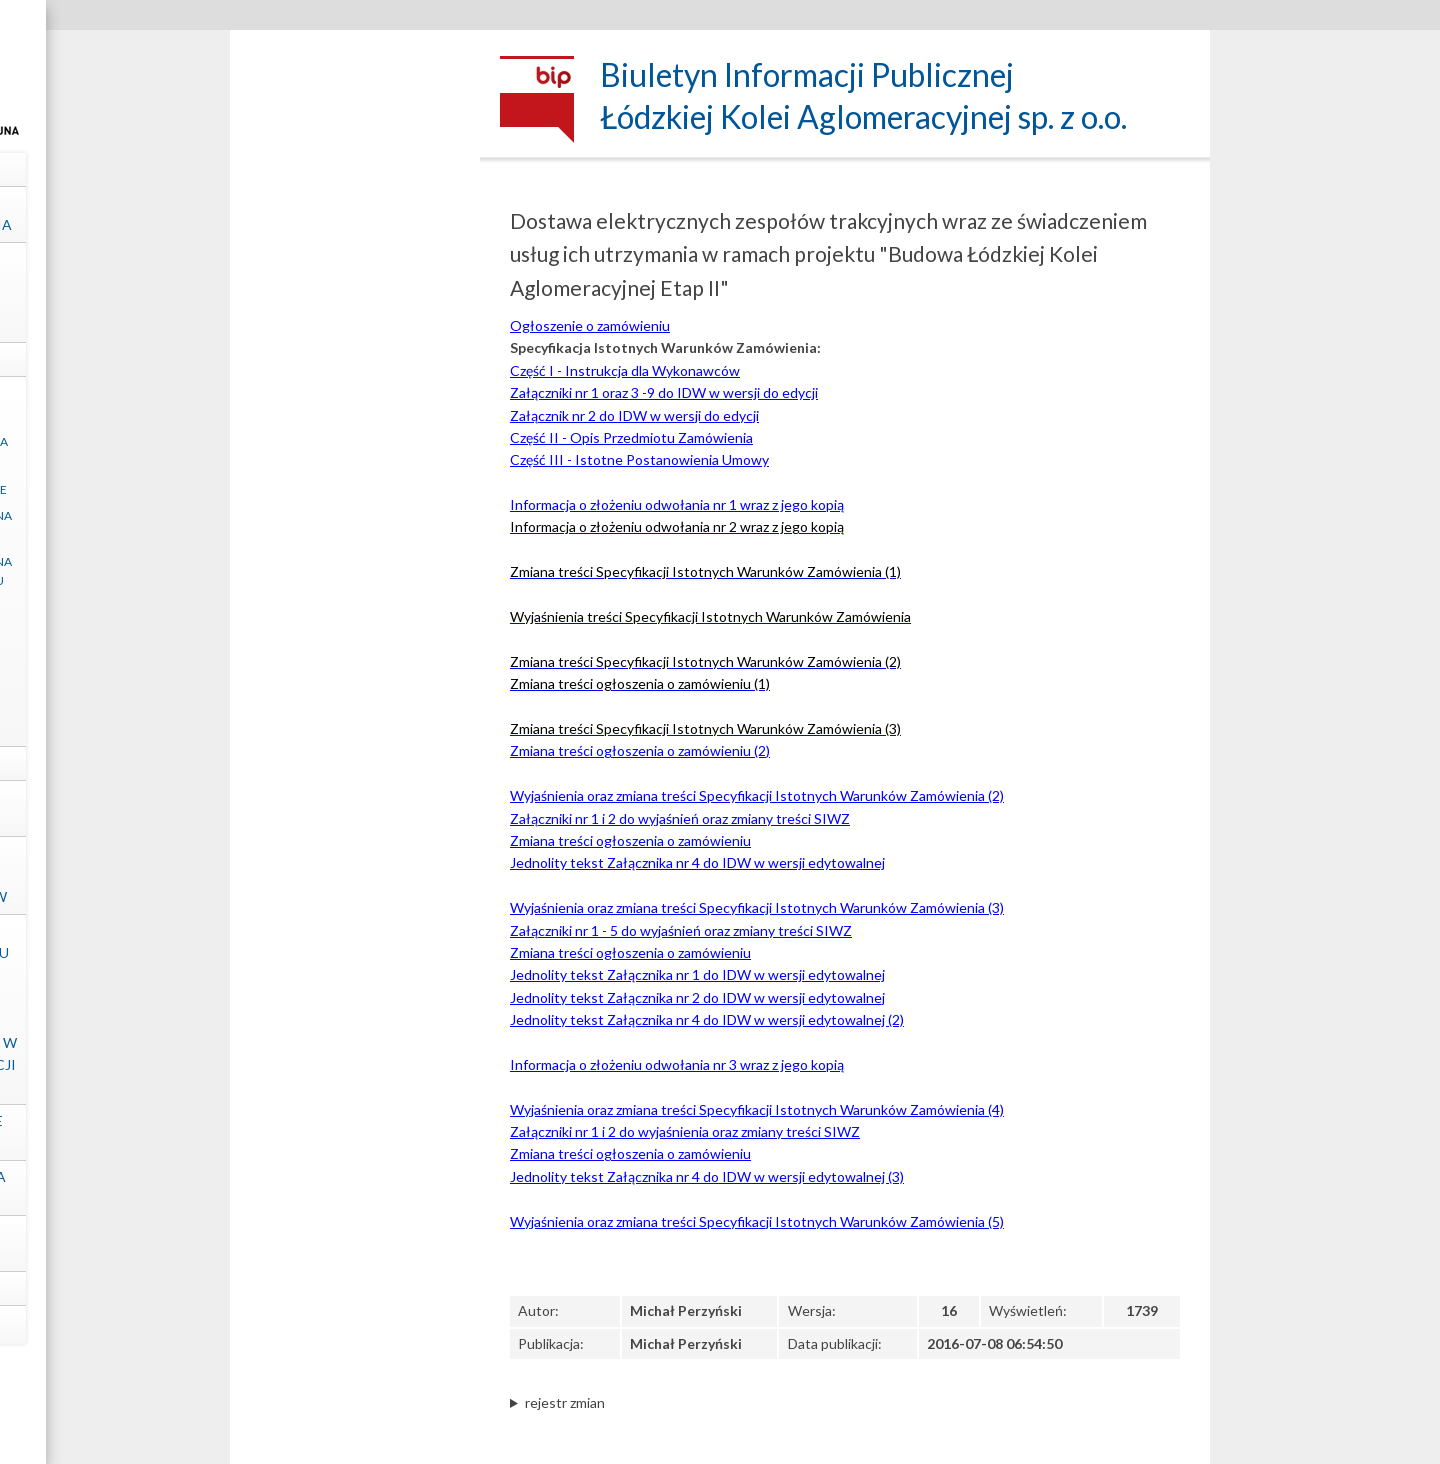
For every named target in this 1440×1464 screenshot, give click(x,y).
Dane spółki (355, 168)
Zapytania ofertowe (355, 628)
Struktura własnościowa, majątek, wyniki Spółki (355, 292)
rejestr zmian (565, 1402)
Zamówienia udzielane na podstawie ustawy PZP (355, 525)
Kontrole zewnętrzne (355, 807)
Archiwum (355, 730)
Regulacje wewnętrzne (355, 489)
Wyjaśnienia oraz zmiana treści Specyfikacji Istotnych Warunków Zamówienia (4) (757, 1109)
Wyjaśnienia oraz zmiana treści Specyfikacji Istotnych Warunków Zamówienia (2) (757, 795)
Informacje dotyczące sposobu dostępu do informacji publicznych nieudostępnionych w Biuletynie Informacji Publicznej (355, 1009)
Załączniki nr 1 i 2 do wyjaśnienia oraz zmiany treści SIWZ (685, 1131)
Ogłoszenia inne (355, 656)
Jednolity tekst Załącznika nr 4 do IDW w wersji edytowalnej (697, 862)
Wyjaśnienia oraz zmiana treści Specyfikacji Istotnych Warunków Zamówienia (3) (757, 907)
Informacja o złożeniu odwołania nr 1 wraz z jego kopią (677, 504)
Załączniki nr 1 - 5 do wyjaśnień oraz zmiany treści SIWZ (681, 930)
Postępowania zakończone (355, 692)
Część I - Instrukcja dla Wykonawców (625, 370)
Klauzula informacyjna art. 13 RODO (355, 451)
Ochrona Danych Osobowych (355, 1242)
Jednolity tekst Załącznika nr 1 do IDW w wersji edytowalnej (697, 974)
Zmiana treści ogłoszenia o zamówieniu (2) (640, 750)
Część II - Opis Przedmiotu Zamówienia (631, 437)
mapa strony (355, 1324)
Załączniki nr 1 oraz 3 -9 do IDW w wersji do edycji (664, 392)
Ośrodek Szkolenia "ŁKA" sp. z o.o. (355, 1187)
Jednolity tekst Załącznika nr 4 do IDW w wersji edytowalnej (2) (707, 1019)
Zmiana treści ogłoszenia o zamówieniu (630, 840)
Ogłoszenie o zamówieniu (590, 325)
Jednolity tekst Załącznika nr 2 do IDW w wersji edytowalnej (697, 997)
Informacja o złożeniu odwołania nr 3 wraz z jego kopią (677, 1064)
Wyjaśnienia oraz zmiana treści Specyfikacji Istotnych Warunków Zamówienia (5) (757, 1221)
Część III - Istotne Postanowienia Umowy (639, 459)
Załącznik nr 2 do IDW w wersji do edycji (634, 415)
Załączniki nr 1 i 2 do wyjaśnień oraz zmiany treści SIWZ (680, 818)
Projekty (355, 762)
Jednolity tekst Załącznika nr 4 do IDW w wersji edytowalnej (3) (707, 1176)
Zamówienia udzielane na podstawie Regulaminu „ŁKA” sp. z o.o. (355, 580)
